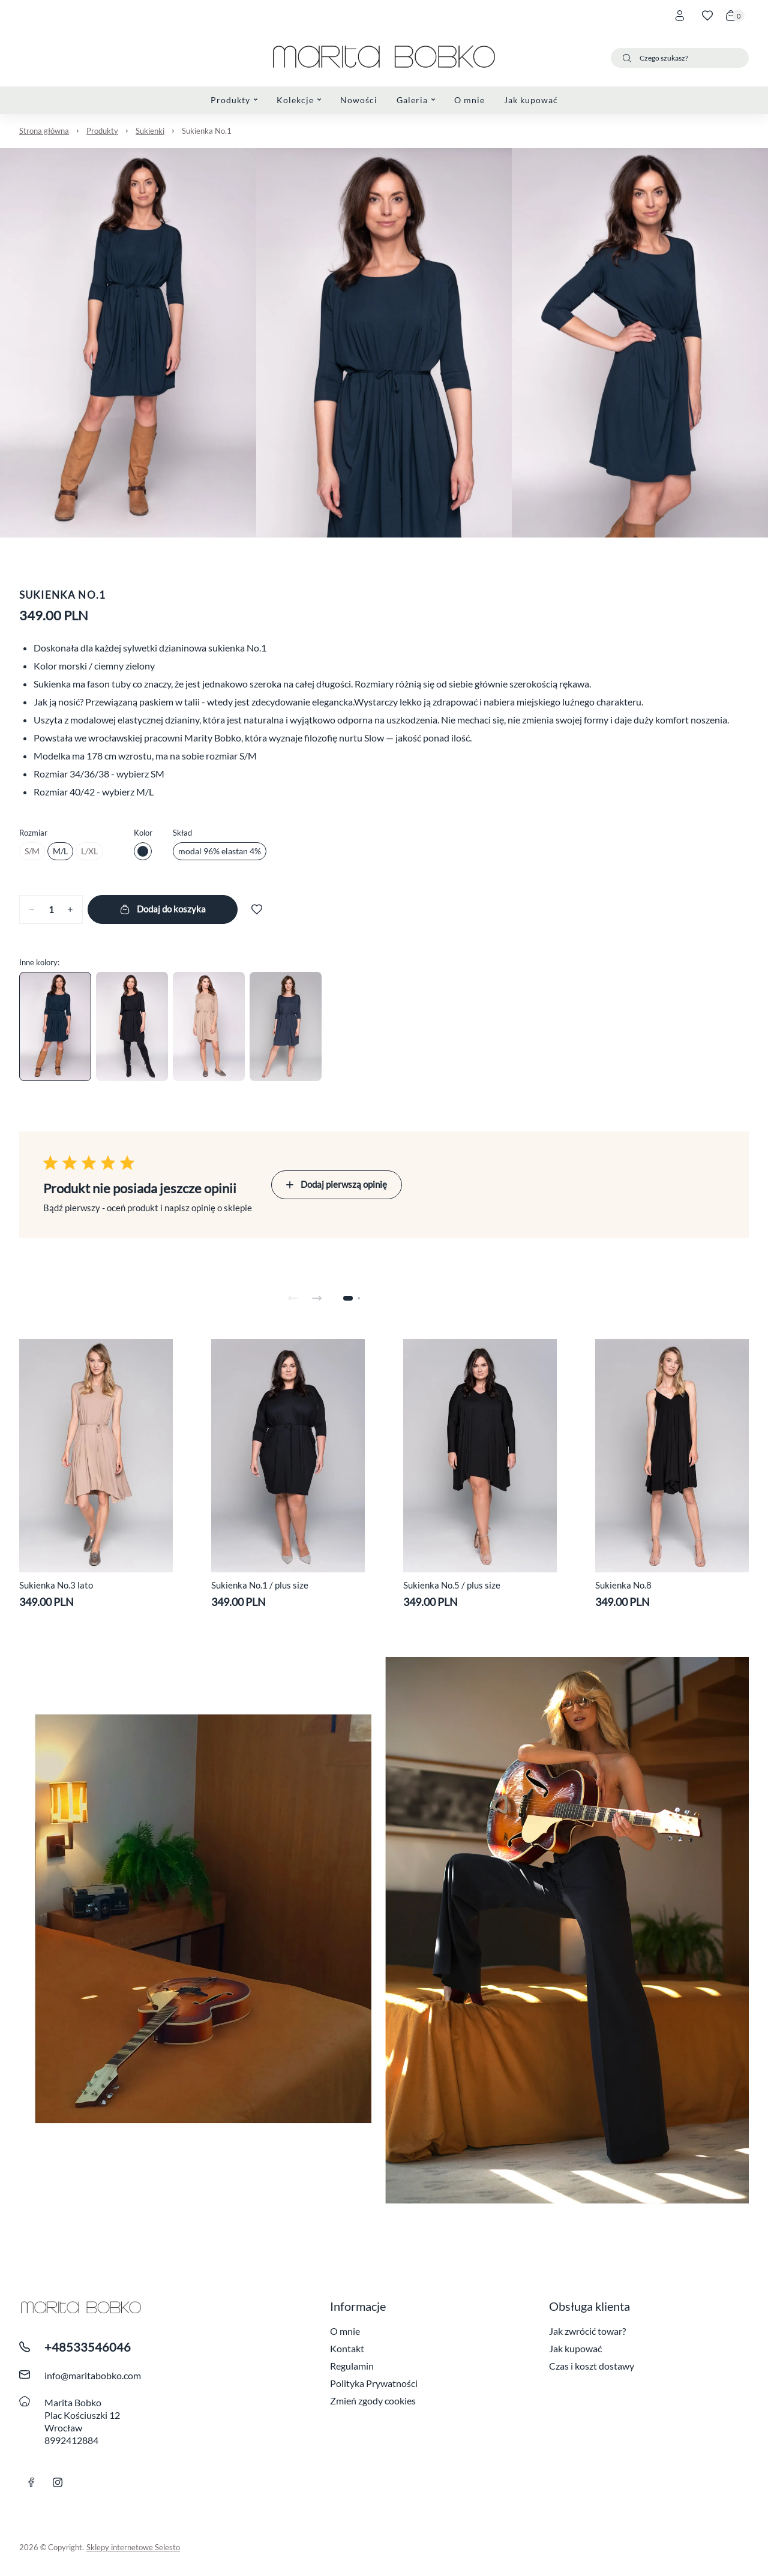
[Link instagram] (58, 2482)
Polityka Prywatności (374, 2383)
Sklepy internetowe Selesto (133, 2547)
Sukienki (150, 131)
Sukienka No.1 (207, 131)
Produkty (102, 131)
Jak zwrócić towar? (587, 2331)
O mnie (345, 2331)
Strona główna (44, 131)
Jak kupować (575, 2348)
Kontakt (347, 2348)
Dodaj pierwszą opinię (336, 1184)
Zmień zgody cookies (373, 2400)
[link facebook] (31, 2482)
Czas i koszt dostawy (591, 2365)
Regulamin (352, 2365)
